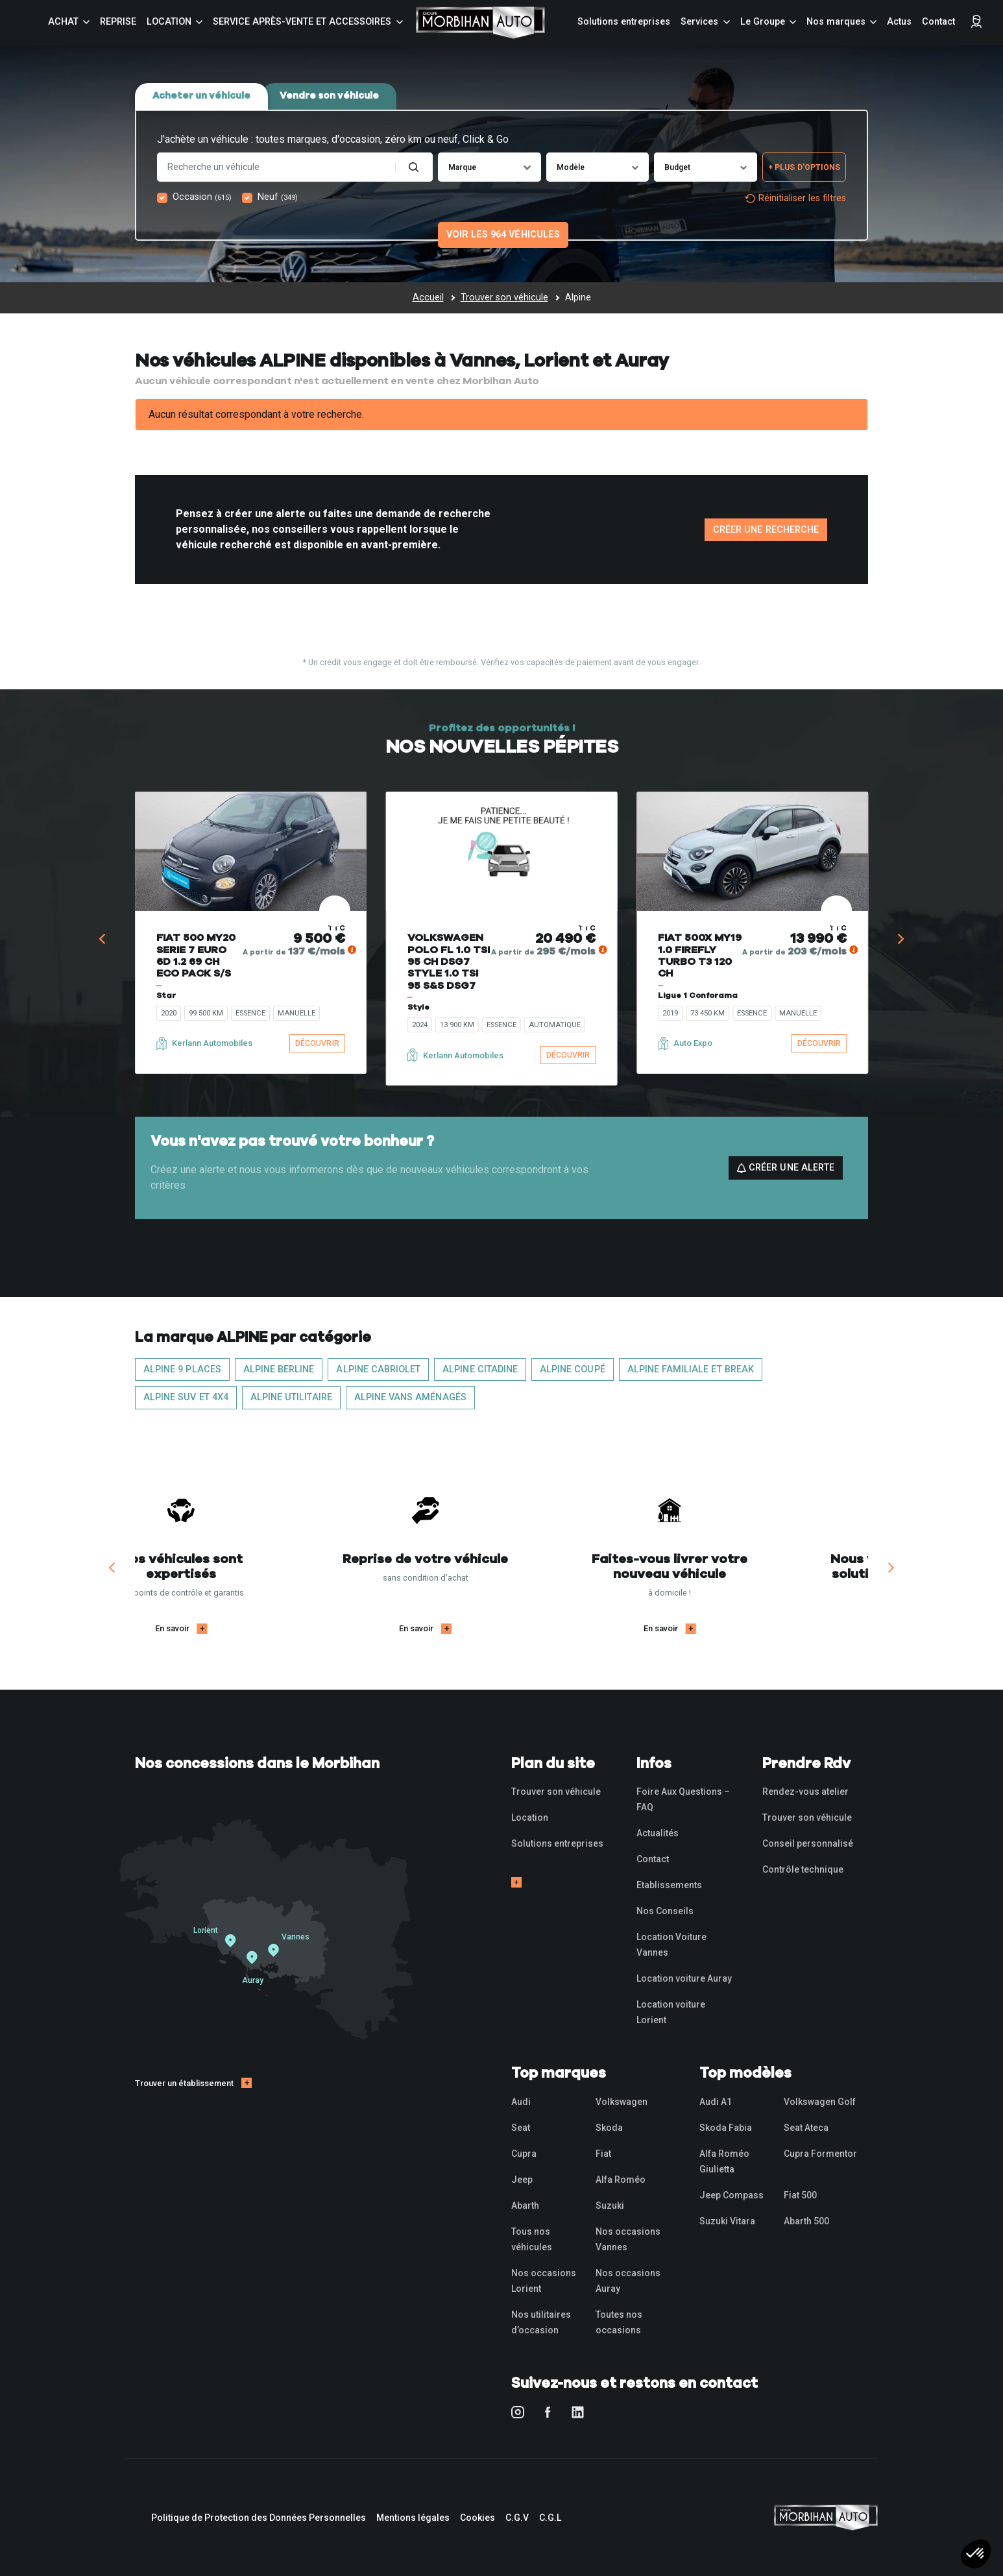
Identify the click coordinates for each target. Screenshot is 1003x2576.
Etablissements (669, 1885)
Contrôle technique (802, 1869)
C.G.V (517, 2517)
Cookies (477, 2517)
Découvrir (317, 1043)
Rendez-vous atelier (805, 1791)
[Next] (899, 939)
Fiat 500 (800, 2195)
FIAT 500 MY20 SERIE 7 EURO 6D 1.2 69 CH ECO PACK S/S (196, 955)
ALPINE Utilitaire (291, 1397)
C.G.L (550, 2517)
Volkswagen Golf (820, 2101)
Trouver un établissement (184, 2083)
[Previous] (103, 939)
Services (699, 21)
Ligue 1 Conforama (698, 995)
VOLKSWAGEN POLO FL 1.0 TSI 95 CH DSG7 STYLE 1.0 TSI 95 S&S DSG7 (448, 961)
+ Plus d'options (804, 167)
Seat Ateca (806, 2127)
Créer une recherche (766, 529)
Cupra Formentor (820, 2153)
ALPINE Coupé (572, 1369)
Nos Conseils (665, 1911)
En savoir (248, 1628)
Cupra (524, 2153)
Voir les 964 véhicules (503, 234)
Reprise (118, 21)
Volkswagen (621, 2101)
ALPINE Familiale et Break (690, 1369)
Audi (521, 2101)
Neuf (278, 196)
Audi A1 (715, 2101)
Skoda (609, 2127)
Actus (899, 21)
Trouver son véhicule (556, 1791)
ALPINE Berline (279, 1369)
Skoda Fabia (725, 2127)
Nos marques (835, 21)
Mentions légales (413, 2517)
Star (166, 995)
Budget (677, 167)
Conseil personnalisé (807, 1843)
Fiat (603, 2153)
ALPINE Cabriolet (378, 1369)
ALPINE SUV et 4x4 (185, 1397)
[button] (975, 2554)
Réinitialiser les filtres (795, 198)
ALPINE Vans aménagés (410, 1397)
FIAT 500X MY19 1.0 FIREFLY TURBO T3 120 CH (700, 955)
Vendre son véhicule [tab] (329, 96)
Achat (63, 21)
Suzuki (610, 2205)
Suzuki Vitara (727, 2221)
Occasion (202, 196)
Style (418, 1007)
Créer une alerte (785, 1167)
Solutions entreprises (623, 21)
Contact (938, 21)
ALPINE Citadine (480, 1369)
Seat (520, 2127)
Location (169, 21)
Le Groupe (762, 21)
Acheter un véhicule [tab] (201, 96)
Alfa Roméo (621, 2179)
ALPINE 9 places (182, 1369)
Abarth (525, 2205)
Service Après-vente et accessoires (302, 21)
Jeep (522, 2179)
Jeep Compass (731, 2195)
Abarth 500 (806, 2221)
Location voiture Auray (684, 1978)
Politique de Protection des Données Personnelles (258, 2517)
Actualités (657, 1833)
